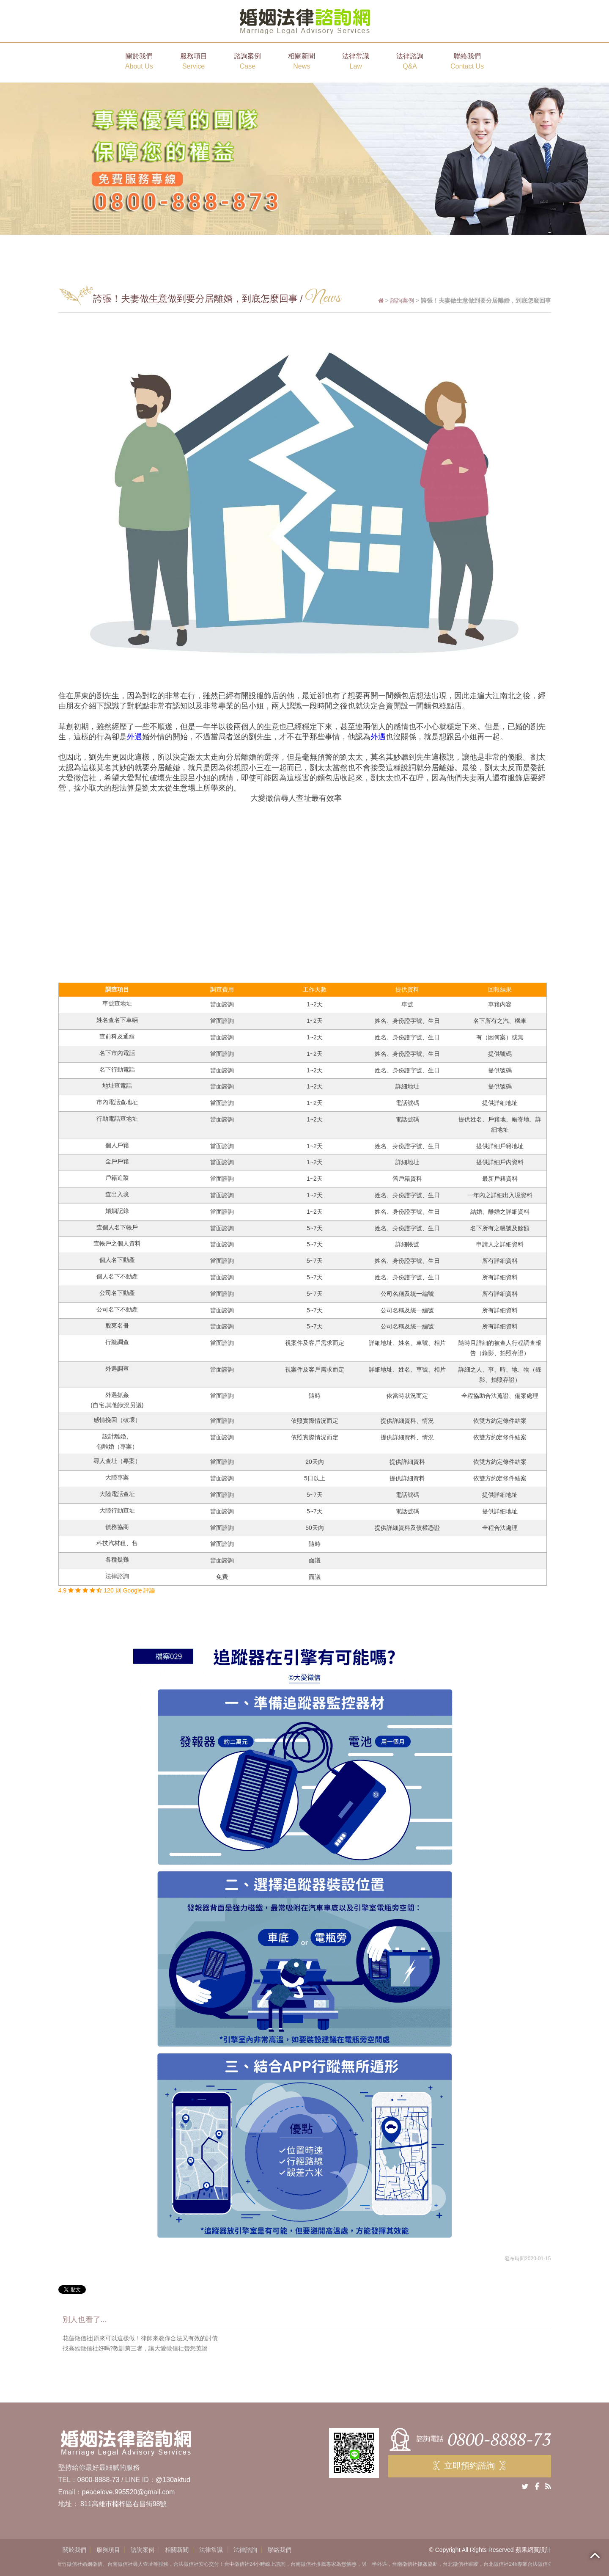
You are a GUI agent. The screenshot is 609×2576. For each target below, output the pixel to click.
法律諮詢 (409, 62)
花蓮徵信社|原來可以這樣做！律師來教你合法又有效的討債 (140, 2338)
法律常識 (355, 62)
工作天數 (314, 989)
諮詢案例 (247, 62)
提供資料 (407, 989)
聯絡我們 (467, 62)
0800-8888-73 (98, 2479)
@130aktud (173, 2479)
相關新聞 (301, 62)
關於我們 (139, 62)
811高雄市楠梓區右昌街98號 (123, 2503)
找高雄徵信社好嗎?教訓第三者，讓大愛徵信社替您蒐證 (135, 2348)
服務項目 (193, 62)
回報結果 (500, 989)
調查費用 (222, 989)
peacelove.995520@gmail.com (128, 2492)
